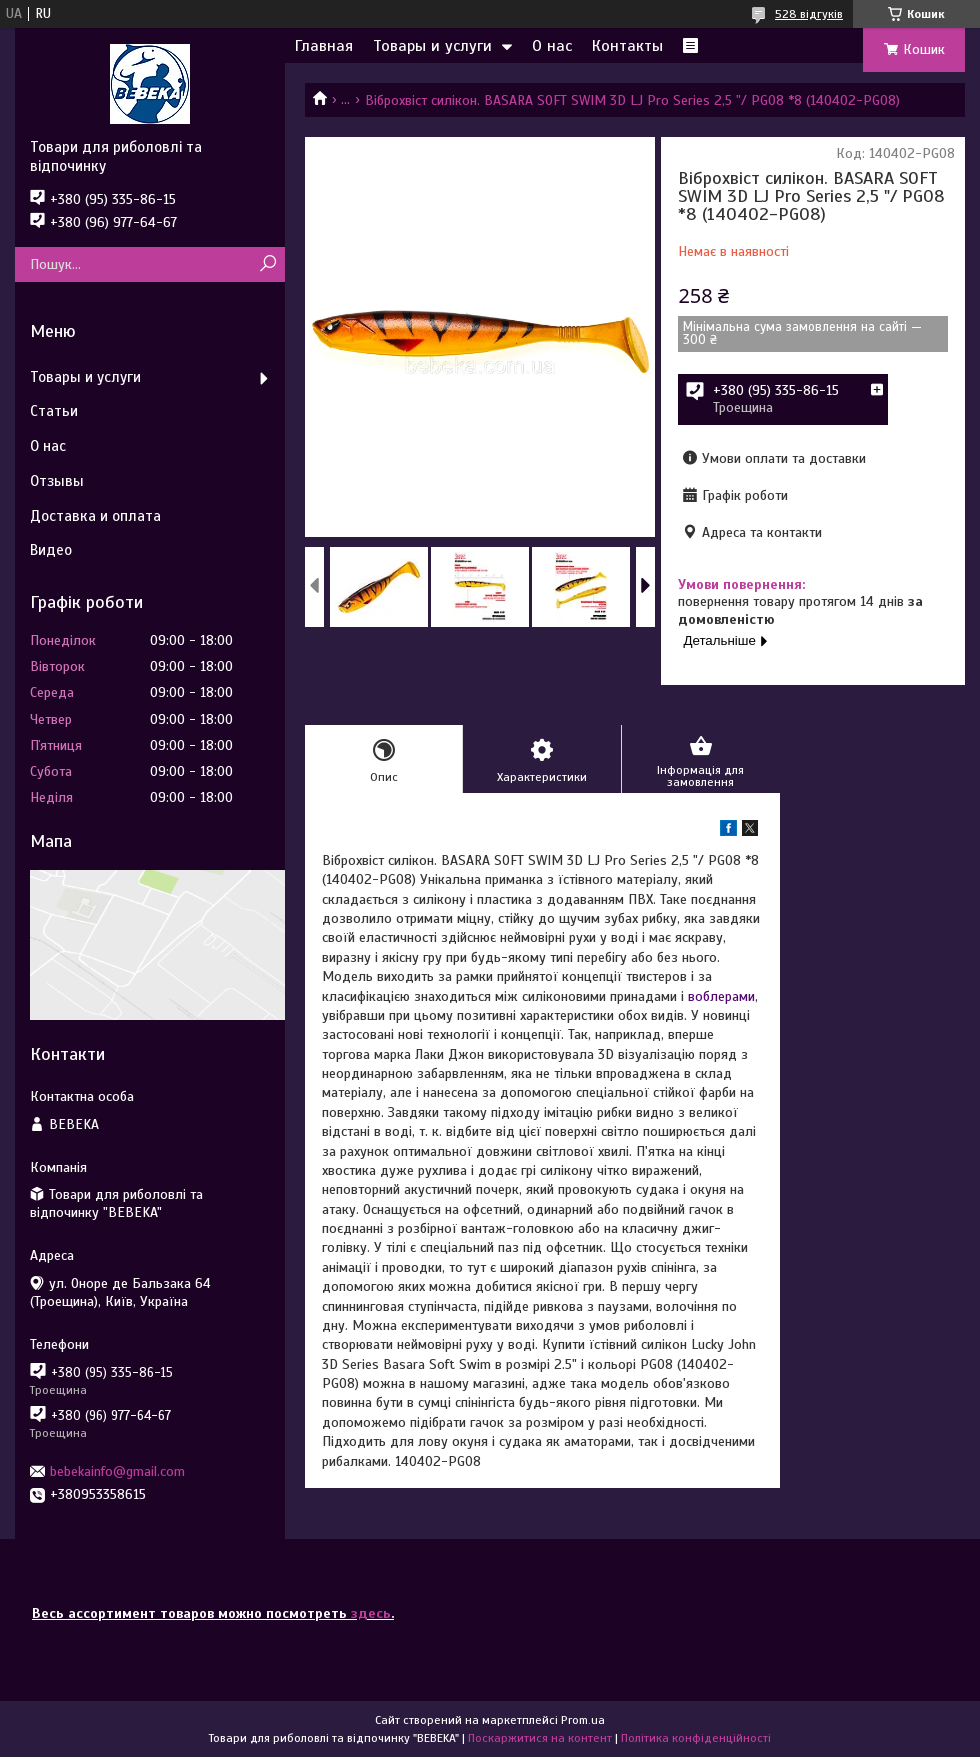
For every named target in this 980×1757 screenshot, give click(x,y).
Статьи (54, 411)
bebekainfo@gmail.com (117, 1471)
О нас (552, 46)
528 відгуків (809, 14)
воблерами (721, 996)
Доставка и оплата (95, 516)
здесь (371, 1613)
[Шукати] (267, 264)
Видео (51, 550)
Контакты (627, 46)
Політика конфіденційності (696, 1738)
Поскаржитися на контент (540, 1738)
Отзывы (57, 481)
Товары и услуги (432, 46)
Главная (324, 46)
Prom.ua (583, 1720)
